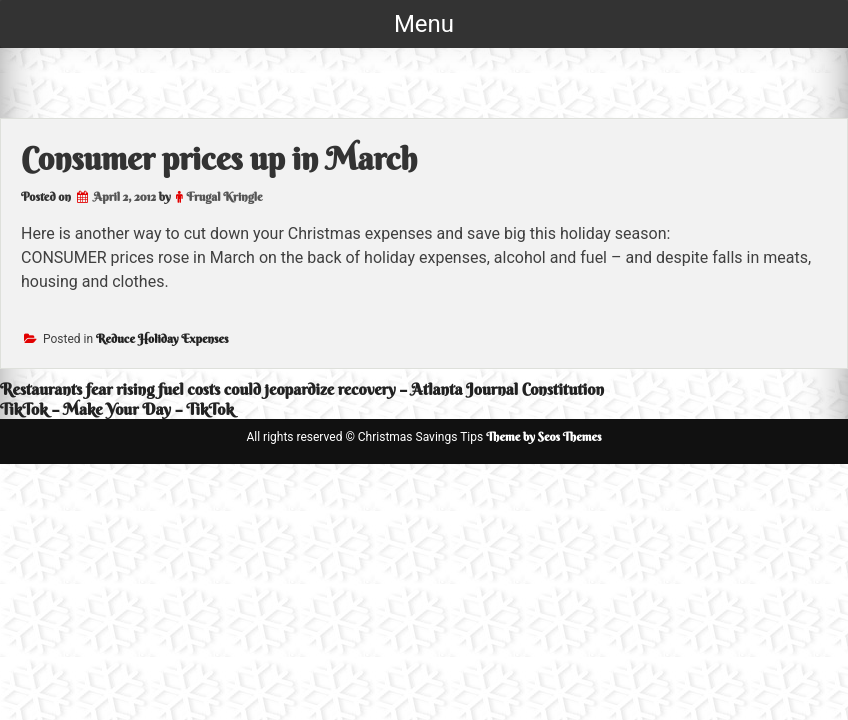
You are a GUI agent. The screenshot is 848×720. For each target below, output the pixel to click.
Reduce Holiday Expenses (162, 338)
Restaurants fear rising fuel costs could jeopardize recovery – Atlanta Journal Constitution (302, 389)
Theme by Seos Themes (543, 436)
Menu (424, 24)
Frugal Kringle (224, 196)
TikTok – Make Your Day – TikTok (117, 409)
